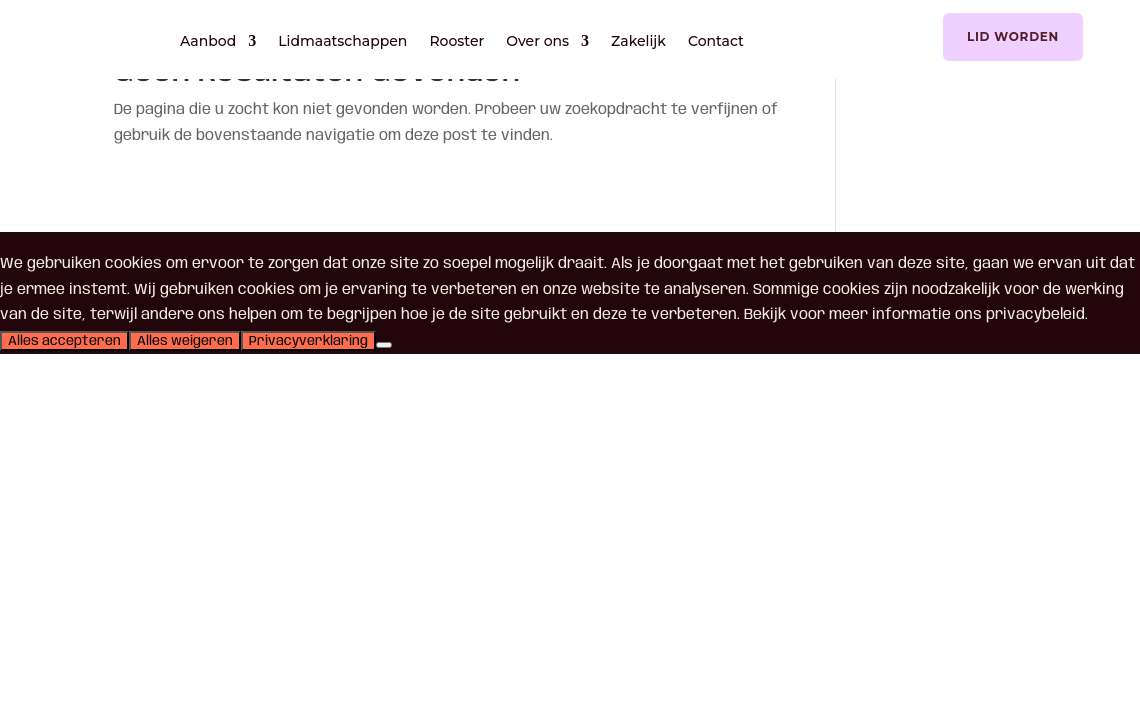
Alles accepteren (64, 341)
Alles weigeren (185, 341)
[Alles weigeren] (384, 345)
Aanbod (208, 41)
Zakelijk (638, 41)
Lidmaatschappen (342, 41)
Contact (716, 41)
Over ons (537, 41)
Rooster (456, 41)
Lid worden (1013, 36)
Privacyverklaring (308, 341)
